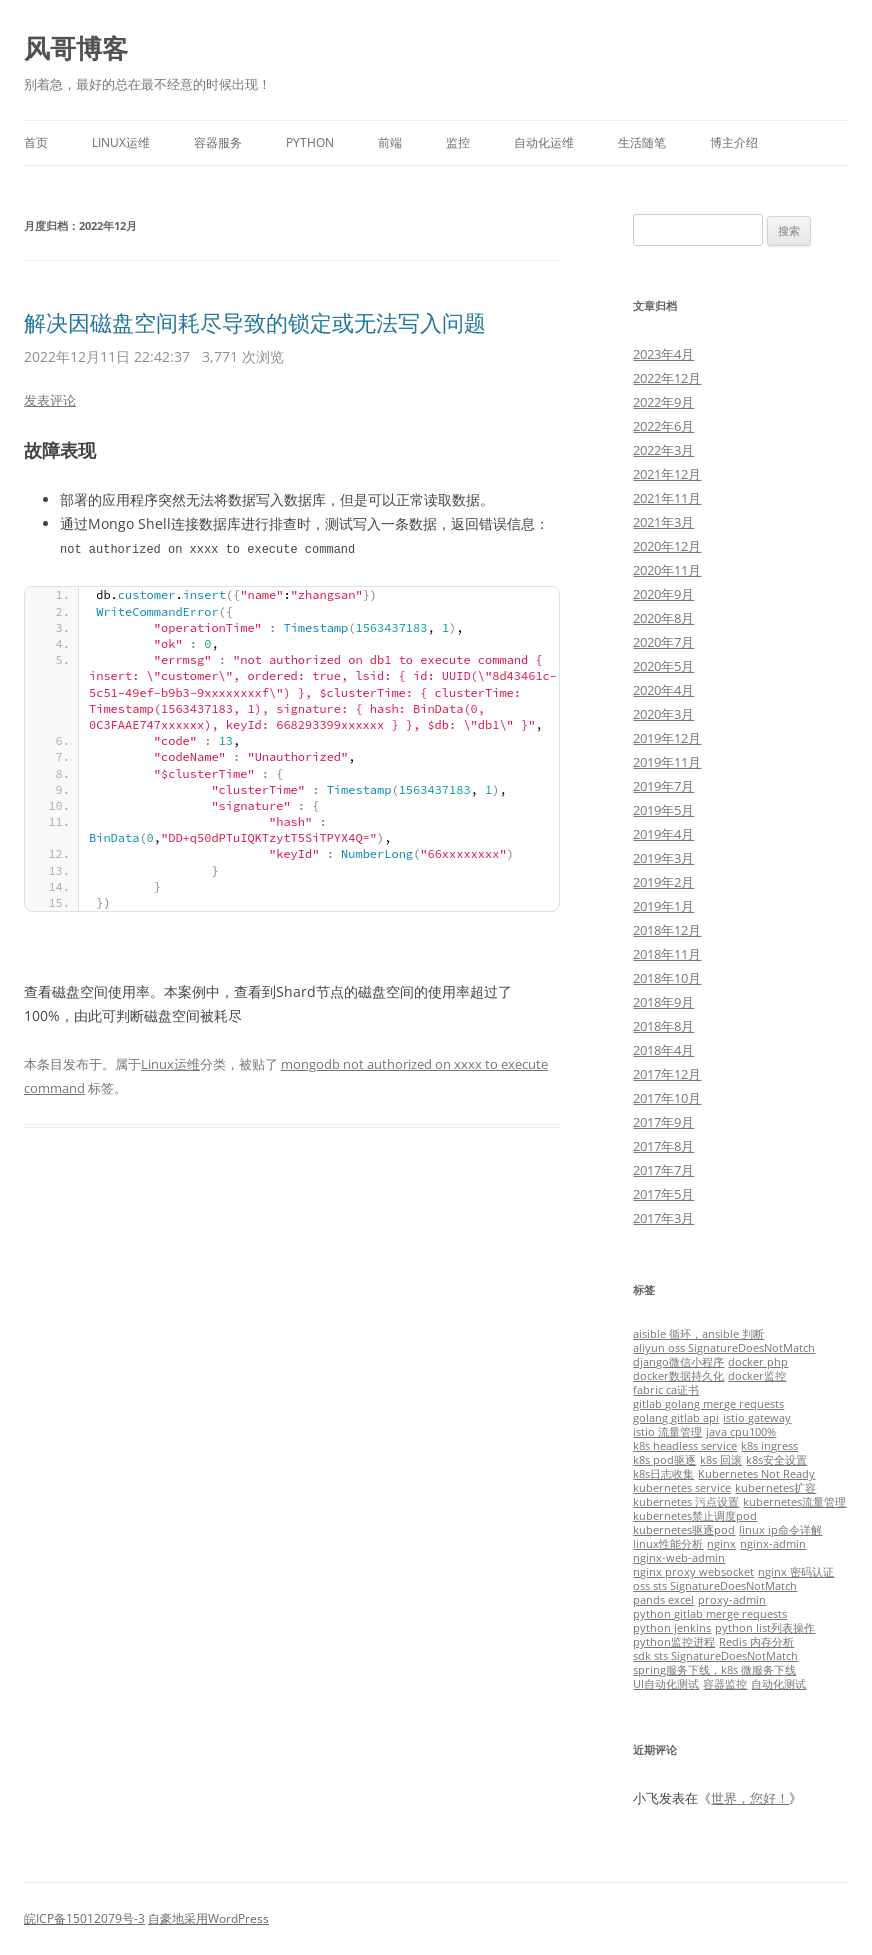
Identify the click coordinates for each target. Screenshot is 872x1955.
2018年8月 (663, 1026)
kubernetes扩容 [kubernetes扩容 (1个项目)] (775, 1488)
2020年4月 (663, 690)
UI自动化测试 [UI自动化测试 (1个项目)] (666, 1684)
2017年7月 (663, 1170)
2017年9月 (663, 1122)
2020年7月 (663, 642)
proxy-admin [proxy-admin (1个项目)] (732, 1600)
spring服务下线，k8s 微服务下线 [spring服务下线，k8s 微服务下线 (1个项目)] (714, 1670)
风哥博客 (76, 48)
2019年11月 (667, 762)
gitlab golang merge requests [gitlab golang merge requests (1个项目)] (708, 1404)
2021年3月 (663, 522)
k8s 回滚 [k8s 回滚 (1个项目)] (721, 1460)
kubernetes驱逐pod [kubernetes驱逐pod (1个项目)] (684, 1530)
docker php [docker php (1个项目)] (758, 1362)
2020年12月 (667, 546)
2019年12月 (667, 738)
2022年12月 (667, 378)
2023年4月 (663, 354)
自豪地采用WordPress (208, 1918)
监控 (458, 142)
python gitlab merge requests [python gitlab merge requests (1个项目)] (710, 1614)
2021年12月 (667, 474)
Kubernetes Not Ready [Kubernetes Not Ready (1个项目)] (756, 1474)
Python (310, 142)
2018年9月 (663, 1002)
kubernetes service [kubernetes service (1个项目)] (682, 1488)
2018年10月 (667, 978)
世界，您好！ (750, 1798)
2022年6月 (663, 426)
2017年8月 (663, 1146)
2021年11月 (667, 498)
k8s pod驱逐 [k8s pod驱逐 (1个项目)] (664, 1460)
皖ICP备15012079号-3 (84, 1918)
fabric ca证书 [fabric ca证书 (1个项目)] (666, 1390)
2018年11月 (667, 954)
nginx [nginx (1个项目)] (721, 1544)
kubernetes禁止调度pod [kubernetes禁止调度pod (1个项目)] (695, 1516)
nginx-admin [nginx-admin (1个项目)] (773, 1544)
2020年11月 (667, 570)
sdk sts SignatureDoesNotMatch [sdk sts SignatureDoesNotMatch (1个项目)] (715, 1656)
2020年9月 (663, 594)
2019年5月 (663, 810)
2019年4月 (663, 834)
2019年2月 (663, 882)
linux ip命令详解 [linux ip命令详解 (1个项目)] (780, 1530)
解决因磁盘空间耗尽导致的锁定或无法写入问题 (255, 322)
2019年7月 (663, 786)
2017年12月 (667, 1074)
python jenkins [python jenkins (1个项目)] (672, 1628)
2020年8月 (663, 618)
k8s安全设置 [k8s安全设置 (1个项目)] (776, 1460)
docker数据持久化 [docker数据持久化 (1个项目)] (678, 1376)
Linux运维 (121, 142)
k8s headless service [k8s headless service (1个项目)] (685, 1446)
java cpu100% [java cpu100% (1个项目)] (741, 1432)
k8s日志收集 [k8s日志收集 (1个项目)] (663, 1474)
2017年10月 (667, 1098)
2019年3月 (663, 858)
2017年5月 (663, 1194)
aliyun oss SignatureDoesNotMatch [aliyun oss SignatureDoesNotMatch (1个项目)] (724, 1348)
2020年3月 (663, 714)
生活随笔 (642, 142)
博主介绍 (734, 142)
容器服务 (218, 142)
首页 (36, 142)
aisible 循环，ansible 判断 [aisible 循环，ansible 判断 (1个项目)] (698, 1334)
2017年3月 (663, 1218)
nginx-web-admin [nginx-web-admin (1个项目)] (679, 1558)
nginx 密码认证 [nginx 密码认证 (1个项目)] (796, 1572)
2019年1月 (663, 906)
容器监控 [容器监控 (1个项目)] (725, 1684)
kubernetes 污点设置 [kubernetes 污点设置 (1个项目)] (686, 1502)
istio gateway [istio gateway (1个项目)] (757, 1418)
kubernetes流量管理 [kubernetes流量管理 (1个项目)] (794, 1502)
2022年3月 (663, 450)
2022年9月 (663, 402)
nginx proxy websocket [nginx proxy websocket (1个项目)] (693, 1572)
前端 (390, 142)
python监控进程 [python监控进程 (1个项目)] (674, 1642)
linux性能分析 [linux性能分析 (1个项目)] (668, 1544)
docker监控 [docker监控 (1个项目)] (757, 1376)
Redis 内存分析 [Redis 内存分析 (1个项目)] (756, 1642)
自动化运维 (544, 142)
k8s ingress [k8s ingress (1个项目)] (769, 1446)
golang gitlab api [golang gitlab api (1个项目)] (676, 1418)
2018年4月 (663, 1050)
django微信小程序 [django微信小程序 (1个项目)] (678, 1362)
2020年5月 (663, 666)
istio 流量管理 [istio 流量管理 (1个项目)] (667, 1432)
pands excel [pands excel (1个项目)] (663, 1600)
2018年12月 (667, 930)
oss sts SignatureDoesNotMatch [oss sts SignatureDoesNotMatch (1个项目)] (715, 1586)
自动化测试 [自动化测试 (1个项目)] (778, 1684)
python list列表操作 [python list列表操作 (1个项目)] (765, 1628)
